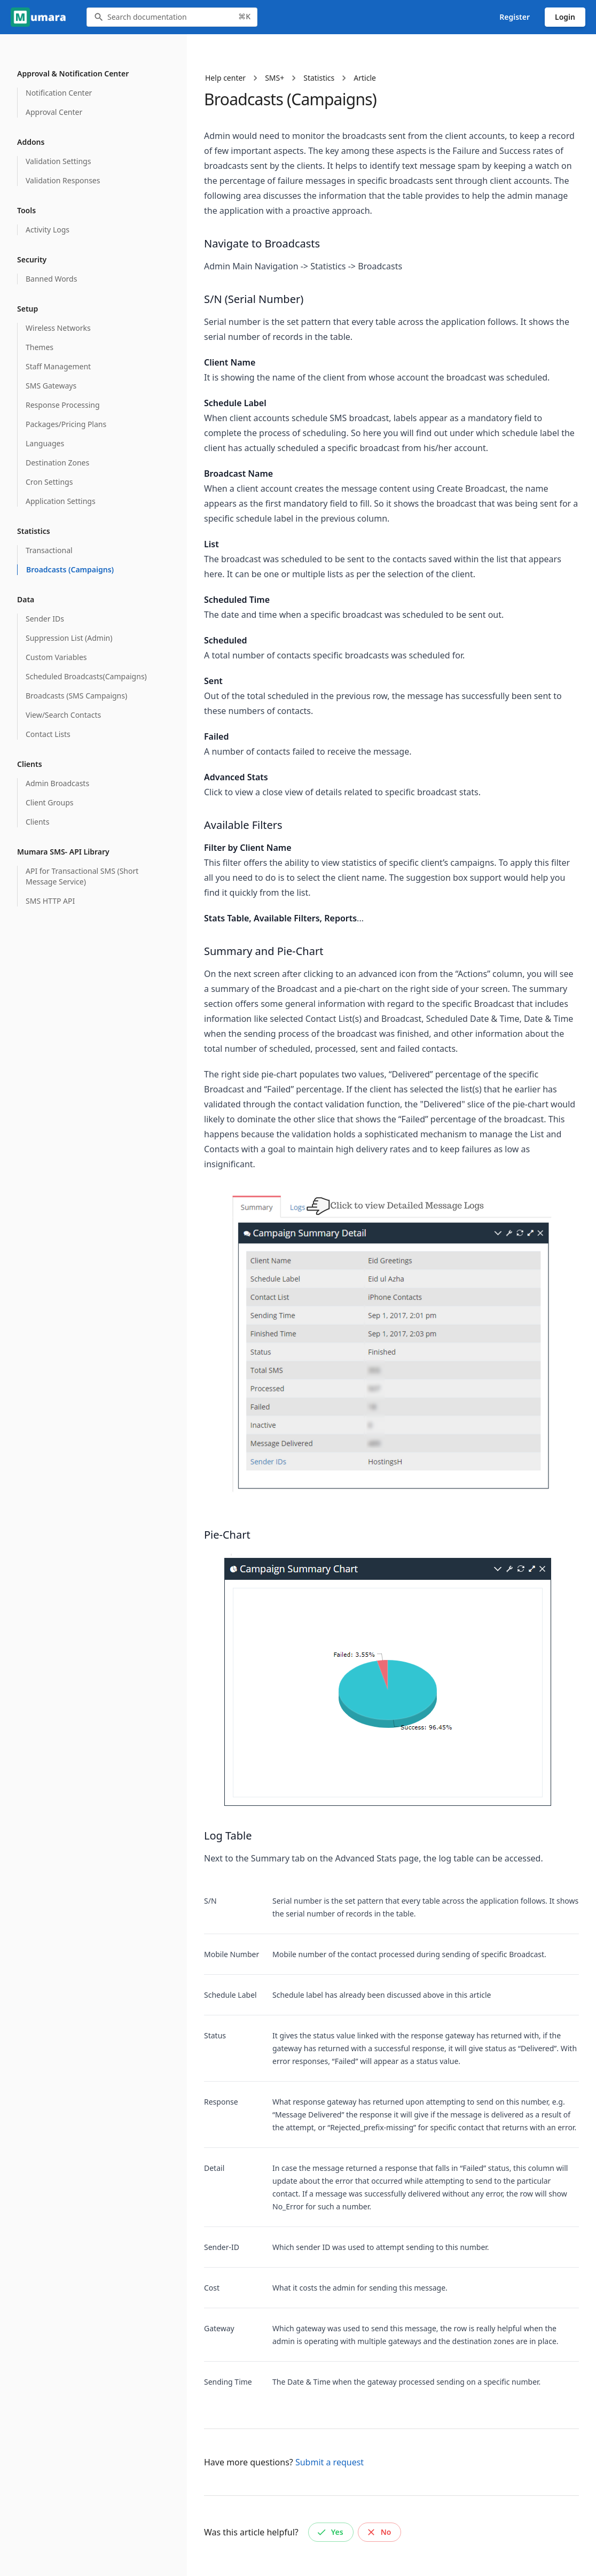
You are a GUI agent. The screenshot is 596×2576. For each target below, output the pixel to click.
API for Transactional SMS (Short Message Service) (82, 876)
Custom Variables (56, 657)
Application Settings (61, 501)
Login (565, 17)
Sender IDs (45, 619)
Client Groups (49, 802)
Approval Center (54, 112)
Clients (37, 822)
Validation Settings (58, 161)
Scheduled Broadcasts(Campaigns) (86, 676)
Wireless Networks (58, 328)
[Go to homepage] (39, 17)
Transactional (49, 550)
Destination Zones (57, 462)
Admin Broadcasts (57, 783)
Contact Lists (48, 734)
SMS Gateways (51, 386)
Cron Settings (49, 482)
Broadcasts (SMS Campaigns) (76, 695)
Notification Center (59, 93)
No (378, 2532)
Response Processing (63, 405)
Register (514, 17)
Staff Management (58, 366)
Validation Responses (63, 180)
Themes (39, 347)
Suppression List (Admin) (69, 638)
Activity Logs (47, 229)
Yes (329, 2532)
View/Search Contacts (63, 715)
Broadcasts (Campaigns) (70, 569)
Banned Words (51, 279)
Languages (45, 443)
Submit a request (329, 2462)
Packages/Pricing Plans (66, 424)
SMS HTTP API (50, 901)
